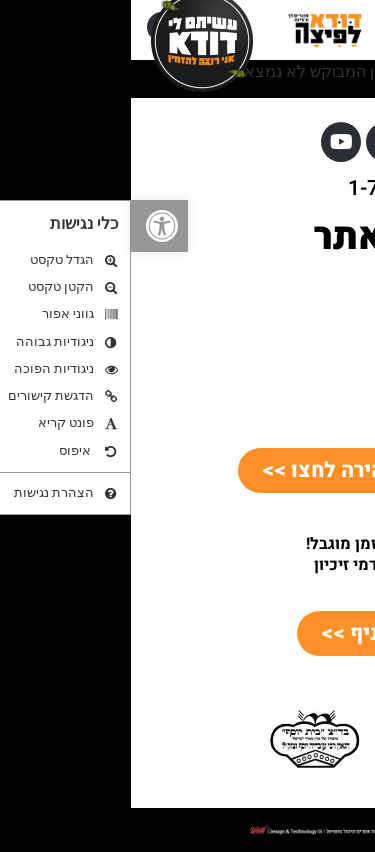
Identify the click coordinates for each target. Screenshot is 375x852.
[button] (28, 226)
